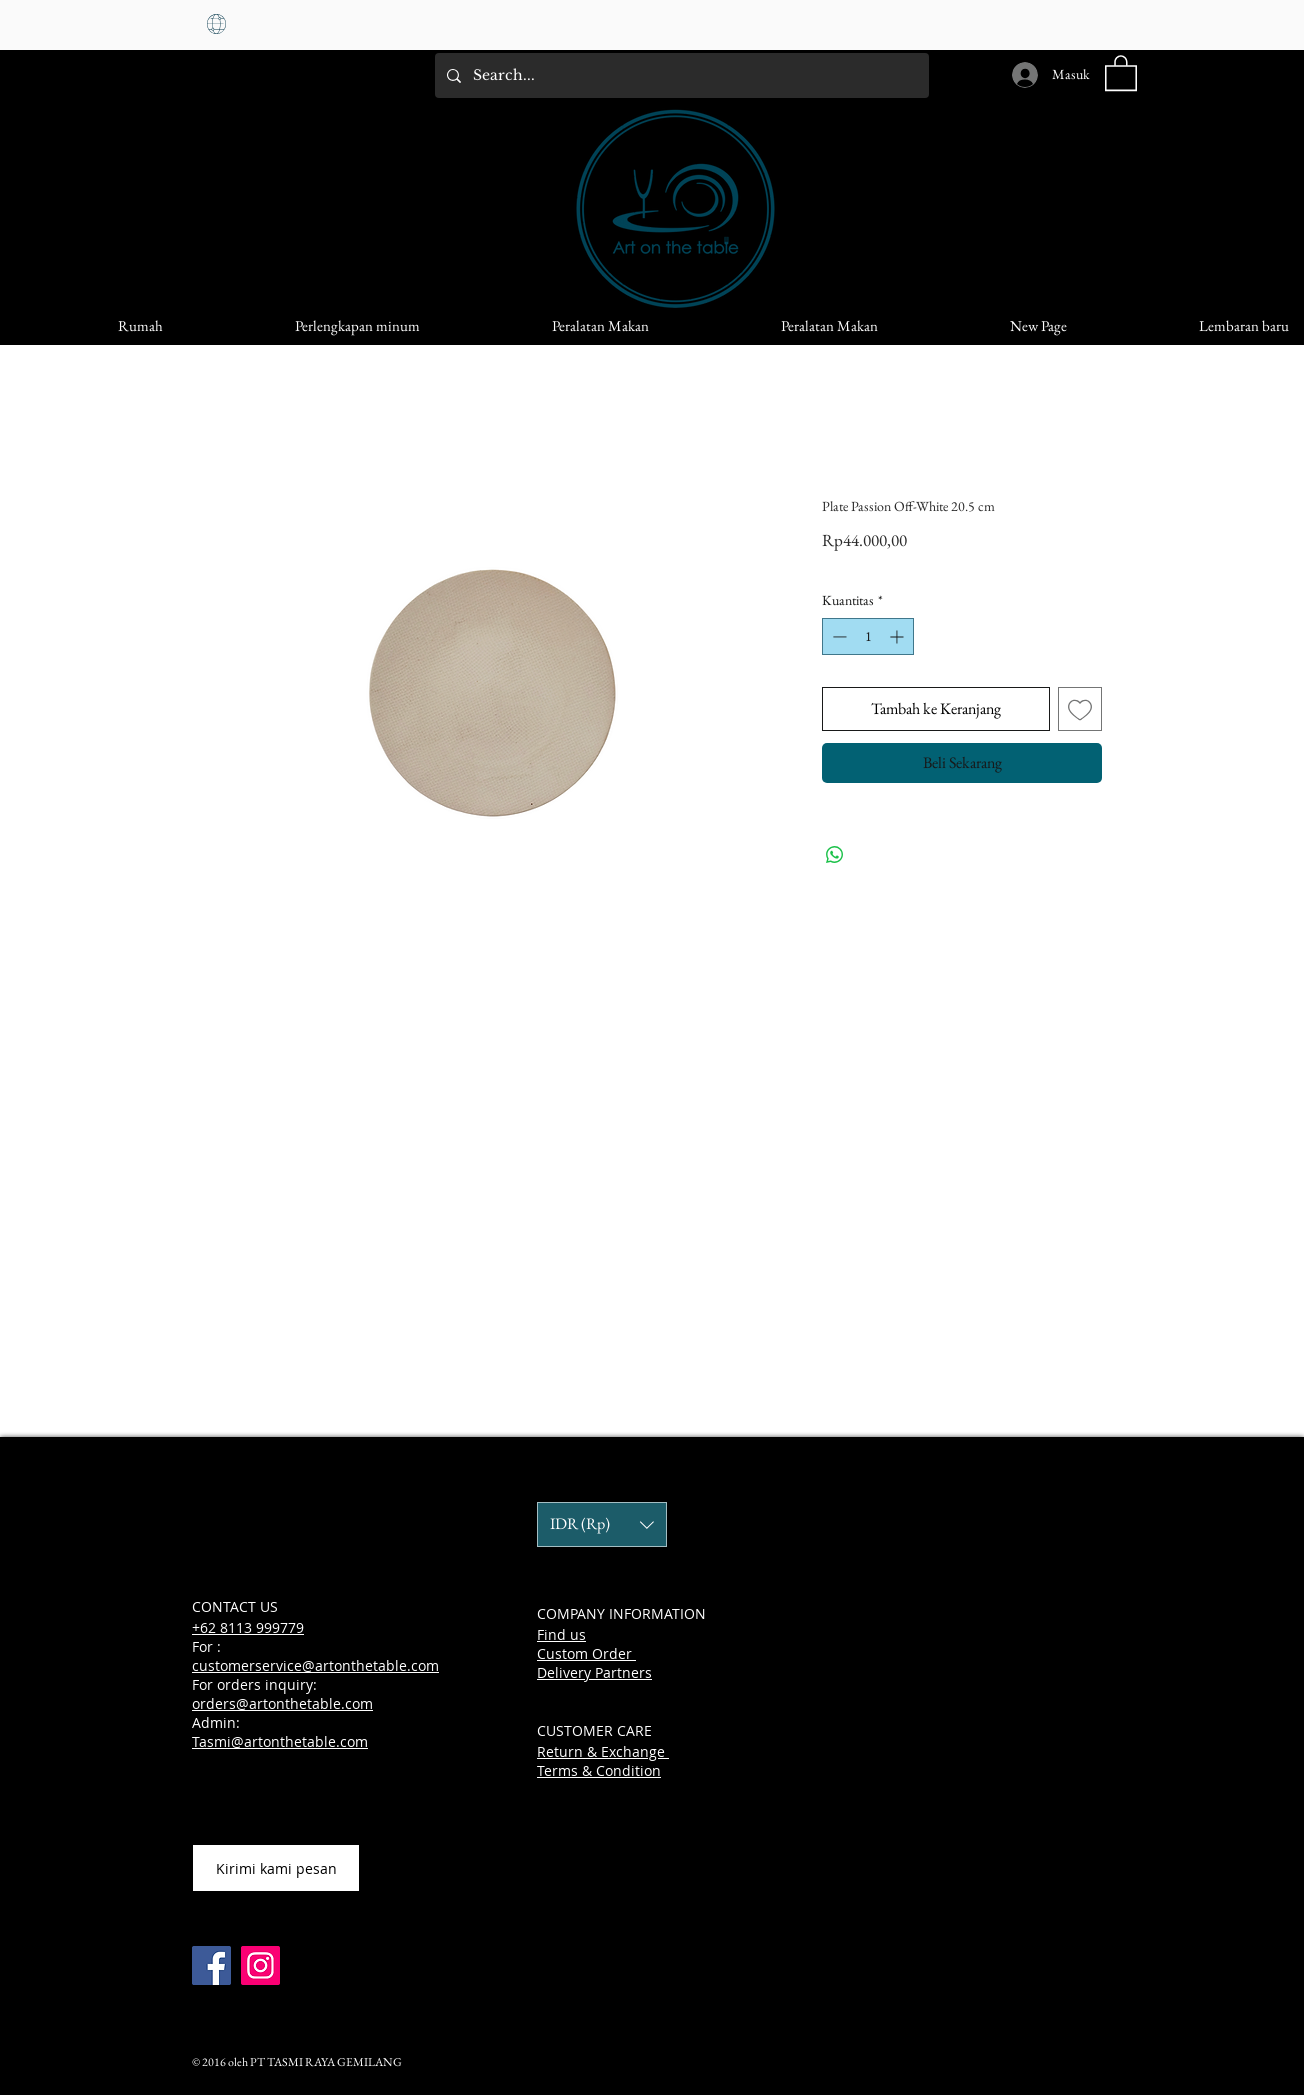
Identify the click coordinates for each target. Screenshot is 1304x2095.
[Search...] (680, 75)
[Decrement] (837, 636)
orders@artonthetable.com (282, 1703)
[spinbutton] (868, 636)
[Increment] (898, 636)
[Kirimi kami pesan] (276, 1868)
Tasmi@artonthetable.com (280, 1741)
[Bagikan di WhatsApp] (835, 855)
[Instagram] (260, 1965)
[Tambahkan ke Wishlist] (1080, 709)
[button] (1121, 72)
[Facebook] (211, 1965)
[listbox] (602, 1524)
